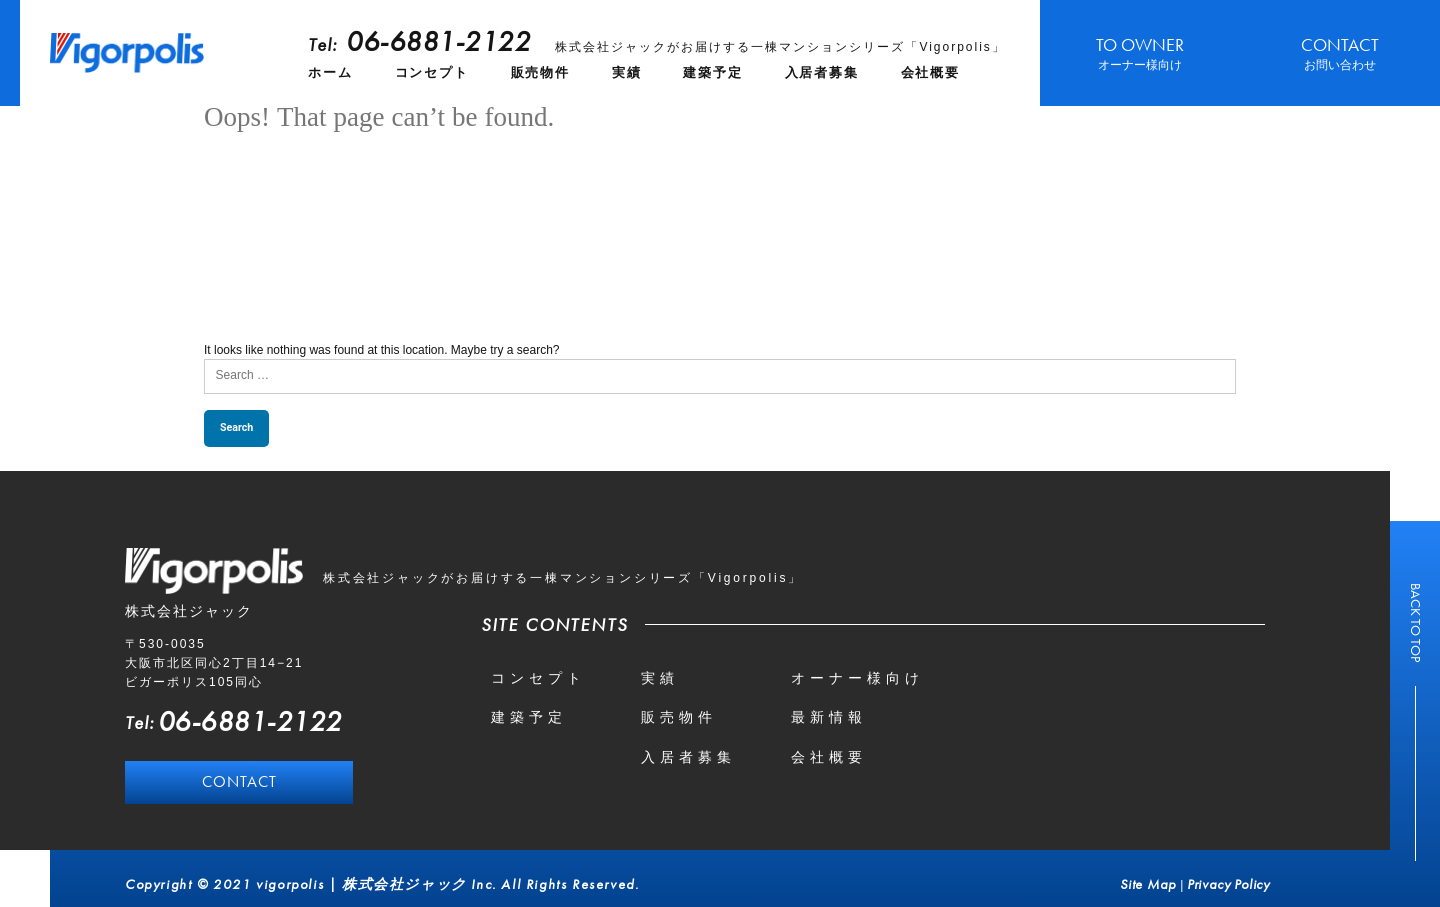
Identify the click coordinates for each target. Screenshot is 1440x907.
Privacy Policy (1228, 884)
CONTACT (1340, 53)
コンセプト (432, 72)
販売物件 (540, 72)
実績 (627, 72)
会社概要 (930, 72)
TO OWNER (1140, 53)
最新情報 (829, 717)
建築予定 (712, 72)
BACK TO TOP (1416, 622)
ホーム (330, 72)
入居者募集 (822, 72)
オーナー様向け (857, 678)
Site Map (1147, 884)
